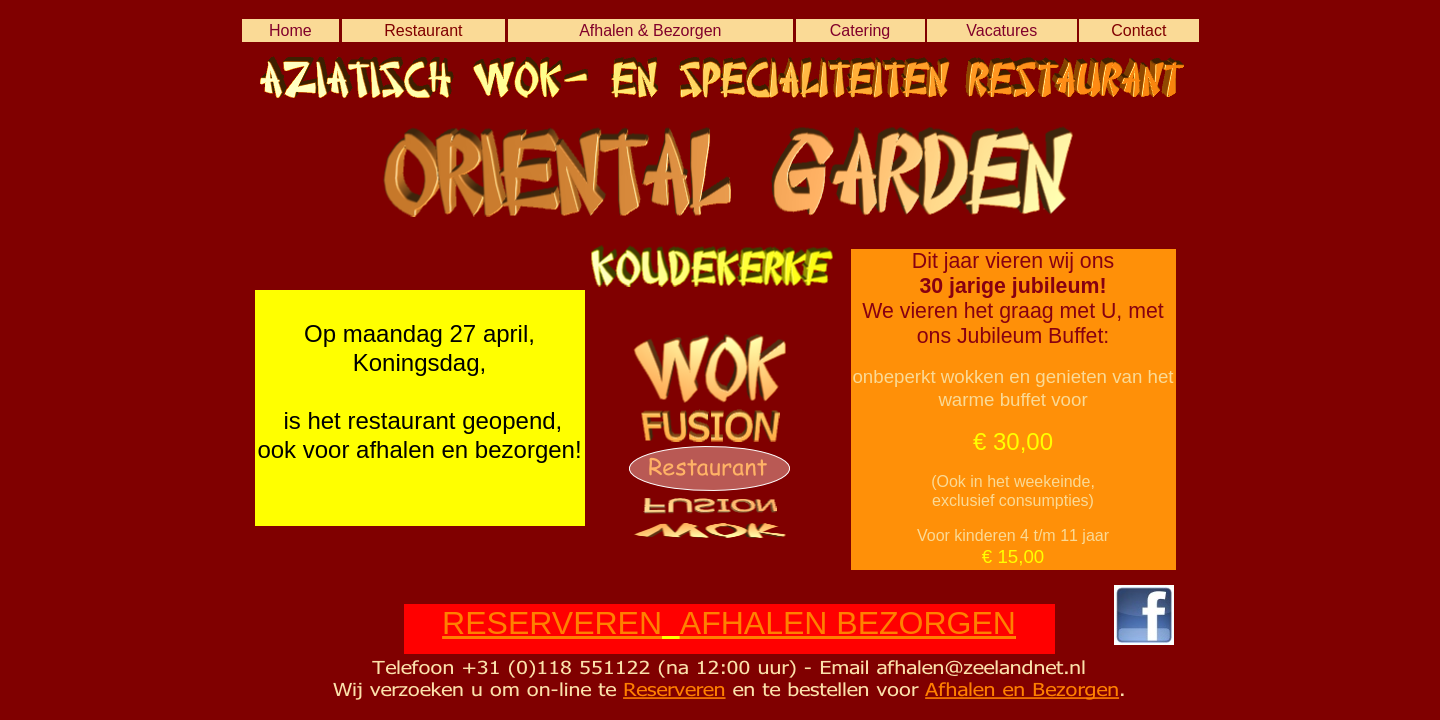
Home (290, 30)
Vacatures (1001, 30)
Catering (860, 30)
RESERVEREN (552, 623)
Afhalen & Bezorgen (650, 30)
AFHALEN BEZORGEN (848, 623)
